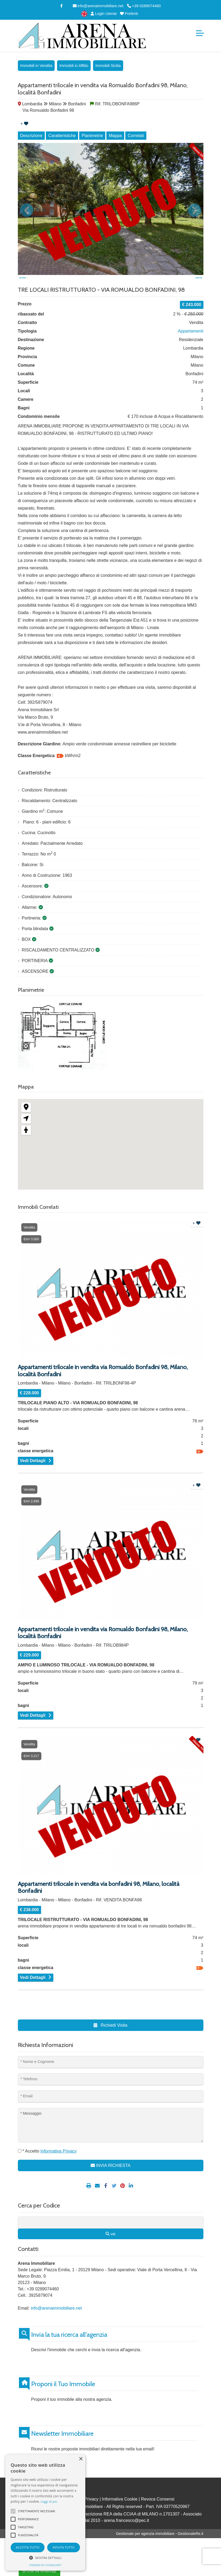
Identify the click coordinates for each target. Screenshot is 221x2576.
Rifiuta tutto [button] (63, 2547)
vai (110, 2249)
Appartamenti (190, 346)
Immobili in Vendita (36, 65)
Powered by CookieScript (45, 2565)
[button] (45, 2557)
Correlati (136, 135)
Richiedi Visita (110, 2040)
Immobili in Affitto (74, 65)
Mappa (115, 135)
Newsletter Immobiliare (62, 2449)
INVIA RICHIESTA (111, 2181)
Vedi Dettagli (33, 1476)
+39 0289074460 (144, 6)
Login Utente (103, 13)
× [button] (81, 2459)
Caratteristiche (62, 135)
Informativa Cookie (119, 2514)
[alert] (45, 2512)
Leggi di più (49, 2501)
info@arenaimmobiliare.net (98, 6)
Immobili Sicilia (108, 65)
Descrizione (31, 135)
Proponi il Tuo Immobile (63, 2399)
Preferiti (129, 13)
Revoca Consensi (157, 2514)
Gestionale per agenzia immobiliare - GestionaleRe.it (159, 2549)
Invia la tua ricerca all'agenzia (69, 2350)
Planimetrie (92, 135)
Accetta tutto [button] (27, 2547)
